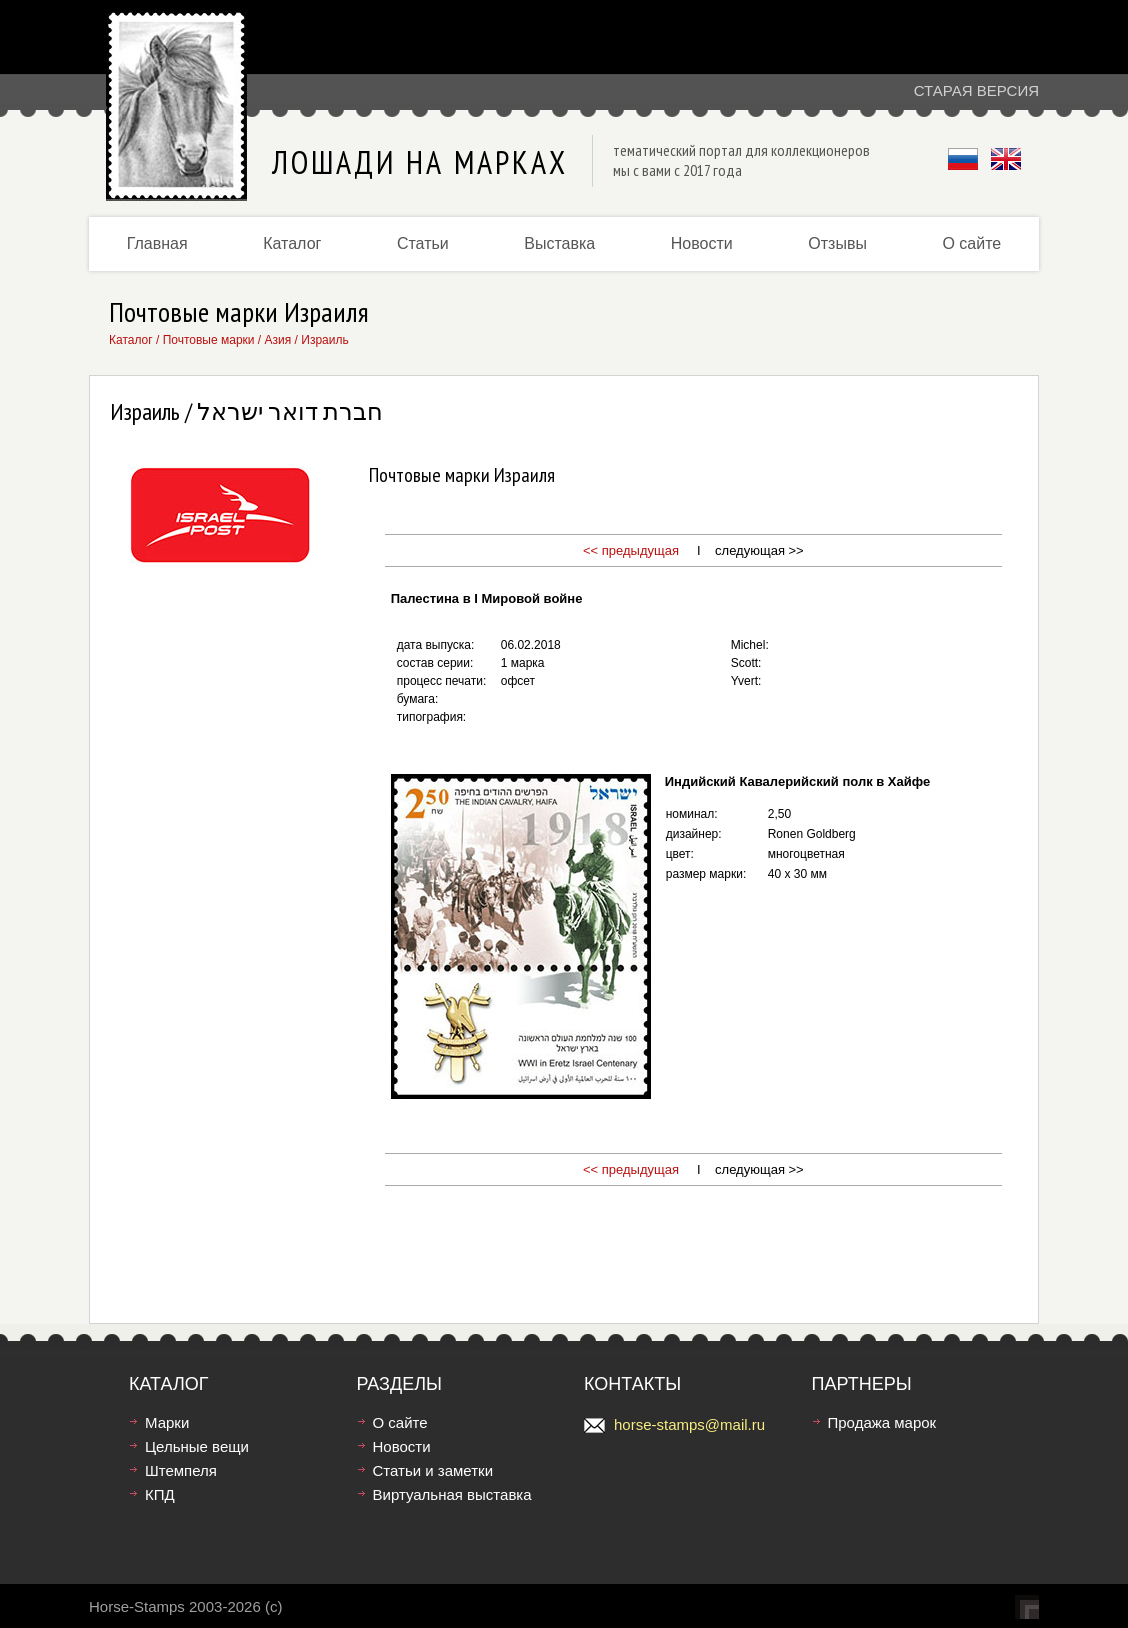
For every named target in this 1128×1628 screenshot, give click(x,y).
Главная (157, 243)
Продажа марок (882, 1422)
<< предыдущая (631, 550)
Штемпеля (181, 1470)
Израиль (324, 340)
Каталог (292, 243)
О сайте (971, 243)
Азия (278, 340)
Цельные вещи (197, 1446)
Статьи (423, 243)
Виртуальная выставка (452, 1494)
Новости (702, 243)
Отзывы (837, 243)
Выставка (559, 243)
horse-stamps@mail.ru (689, 1424)
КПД (160, 1494)
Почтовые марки (209, 340)
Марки (167, 1422)
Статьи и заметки (433, 1470)
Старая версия (976, 90)
